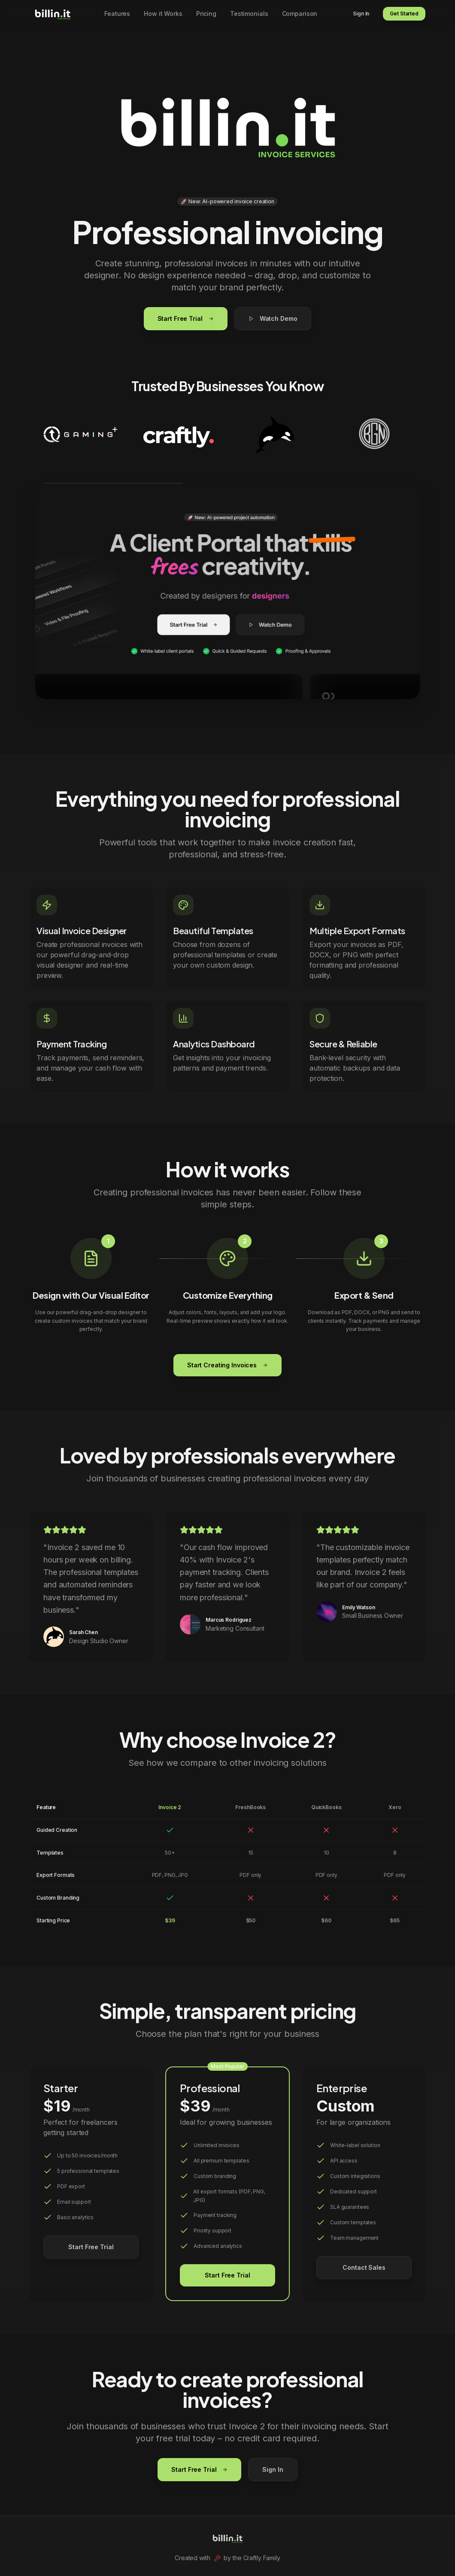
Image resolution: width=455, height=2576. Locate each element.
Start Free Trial (186, 318)
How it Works (163, 13)
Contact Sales (364, 2267)
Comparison (300, 13)
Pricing (206, 13)
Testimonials (249, 13)
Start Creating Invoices (227, 1365)
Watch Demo (273, 318)
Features (117, 13)
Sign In (361, 13)
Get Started (404, 13)
